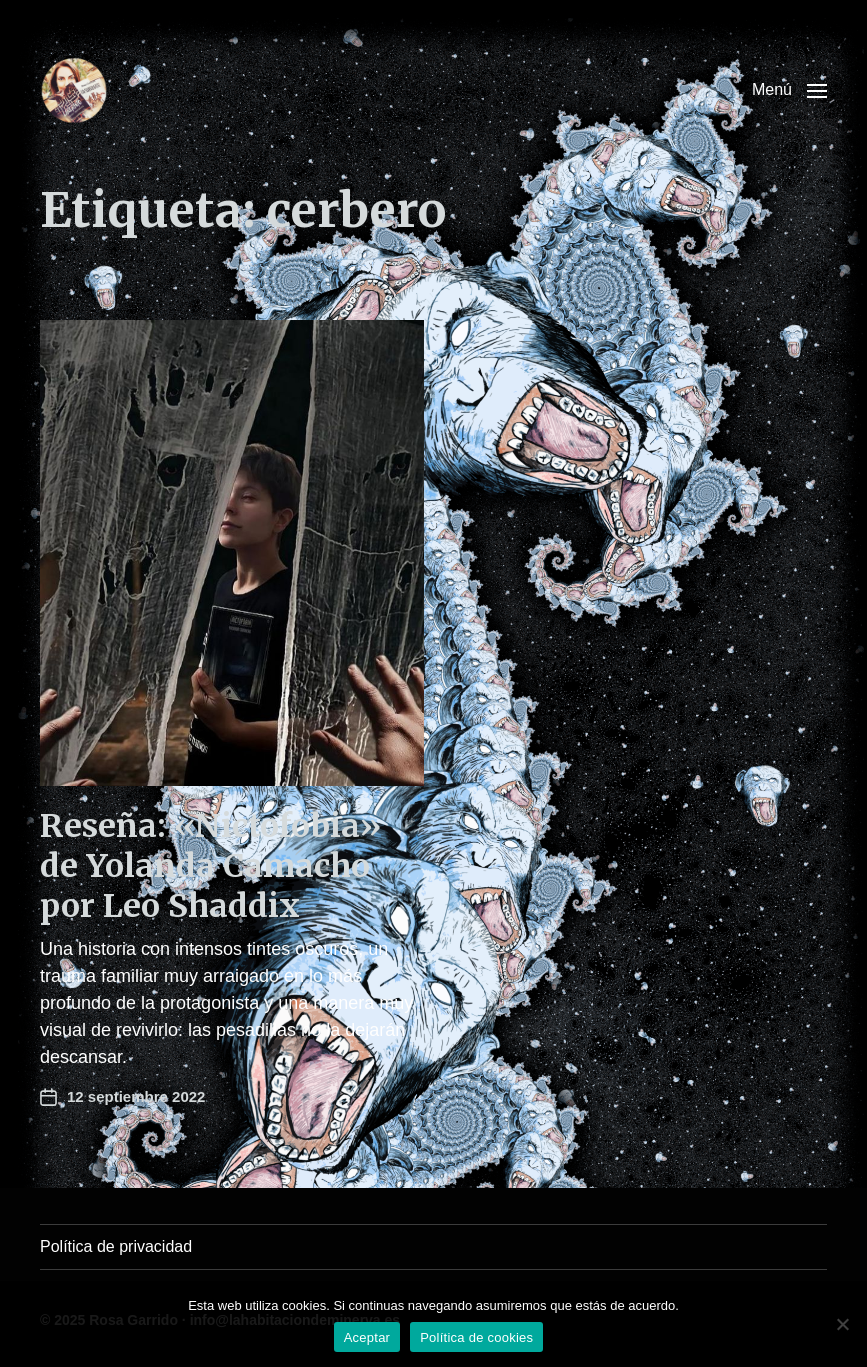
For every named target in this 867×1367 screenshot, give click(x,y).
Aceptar (367, 1337)
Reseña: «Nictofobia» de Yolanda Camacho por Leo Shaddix (210, 866)
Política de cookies (476, 1337)
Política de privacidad (116, 1246)
